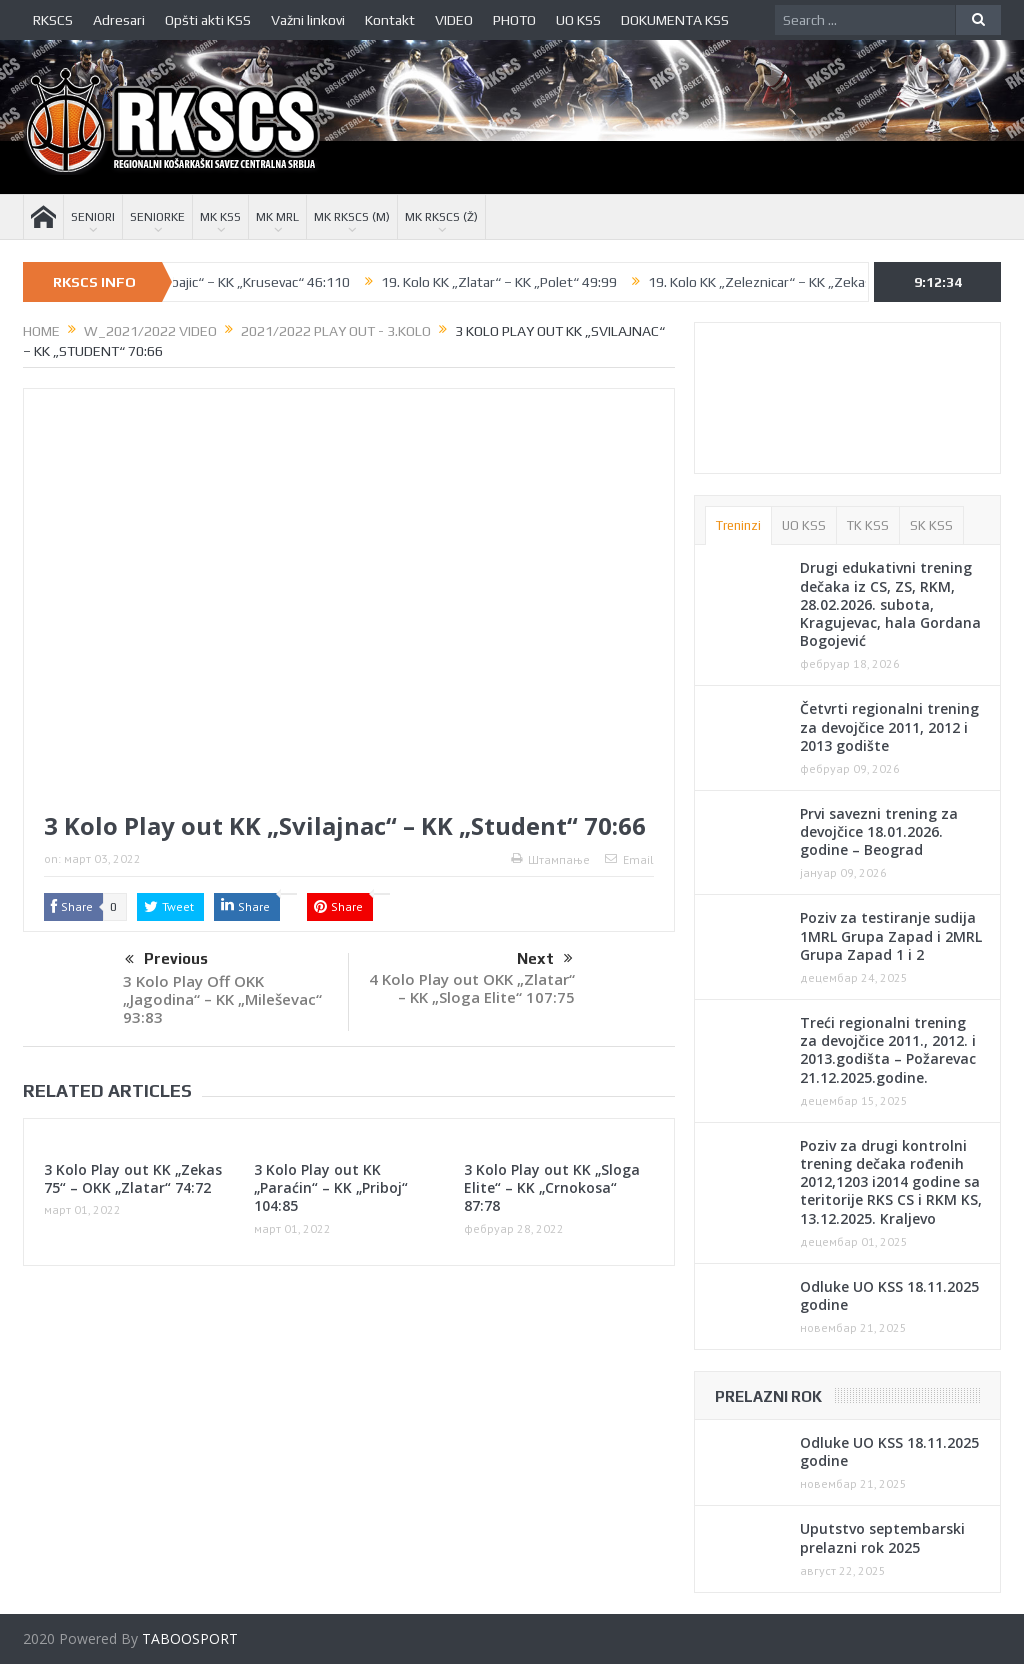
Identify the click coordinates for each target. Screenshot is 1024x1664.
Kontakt (390, 20)
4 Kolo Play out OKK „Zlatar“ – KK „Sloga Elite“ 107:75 (472, 988)
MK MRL (277, 217)
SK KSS (931, 525)
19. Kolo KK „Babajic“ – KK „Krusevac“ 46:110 (234, 282)
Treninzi (738, 525)
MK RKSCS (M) (352, 217)
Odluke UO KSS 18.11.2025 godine (889, 1295)
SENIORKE (157, 217)
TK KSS (868, 525)
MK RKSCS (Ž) (441, 217)
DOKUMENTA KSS (675, 20)
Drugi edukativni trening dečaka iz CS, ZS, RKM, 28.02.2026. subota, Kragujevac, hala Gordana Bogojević (890, 604)
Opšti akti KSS (208, 20)
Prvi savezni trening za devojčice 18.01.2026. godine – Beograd (879, 831)
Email (629, 859)
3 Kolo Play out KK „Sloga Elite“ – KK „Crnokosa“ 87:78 (552, 1187)
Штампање (550, 859)
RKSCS (53, 20)
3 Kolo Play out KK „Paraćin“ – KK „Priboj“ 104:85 (331, 1187)
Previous (166, 960)
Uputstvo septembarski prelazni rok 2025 (882, 1537)
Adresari (119, 20)
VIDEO (454, 20)
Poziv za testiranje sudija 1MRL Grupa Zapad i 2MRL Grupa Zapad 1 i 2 (891, 935)
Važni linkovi (308, 20)
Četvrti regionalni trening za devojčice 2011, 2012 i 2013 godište (889, 726)
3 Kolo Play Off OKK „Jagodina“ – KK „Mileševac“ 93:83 (222, 999)
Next (545, 959)
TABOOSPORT (190, 1638)
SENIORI (93, 217)
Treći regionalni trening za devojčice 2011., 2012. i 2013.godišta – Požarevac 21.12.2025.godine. (888, 1050)
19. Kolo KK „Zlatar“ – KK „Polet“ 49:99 (519, 282)
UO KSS (578, 20)
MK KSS (220, 217)
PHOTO (514, 20)
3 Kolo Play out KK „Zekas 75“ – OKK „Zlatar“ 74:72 (133, 1178)
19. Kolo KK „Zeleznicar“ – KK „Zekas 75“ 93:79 (811, 282)
